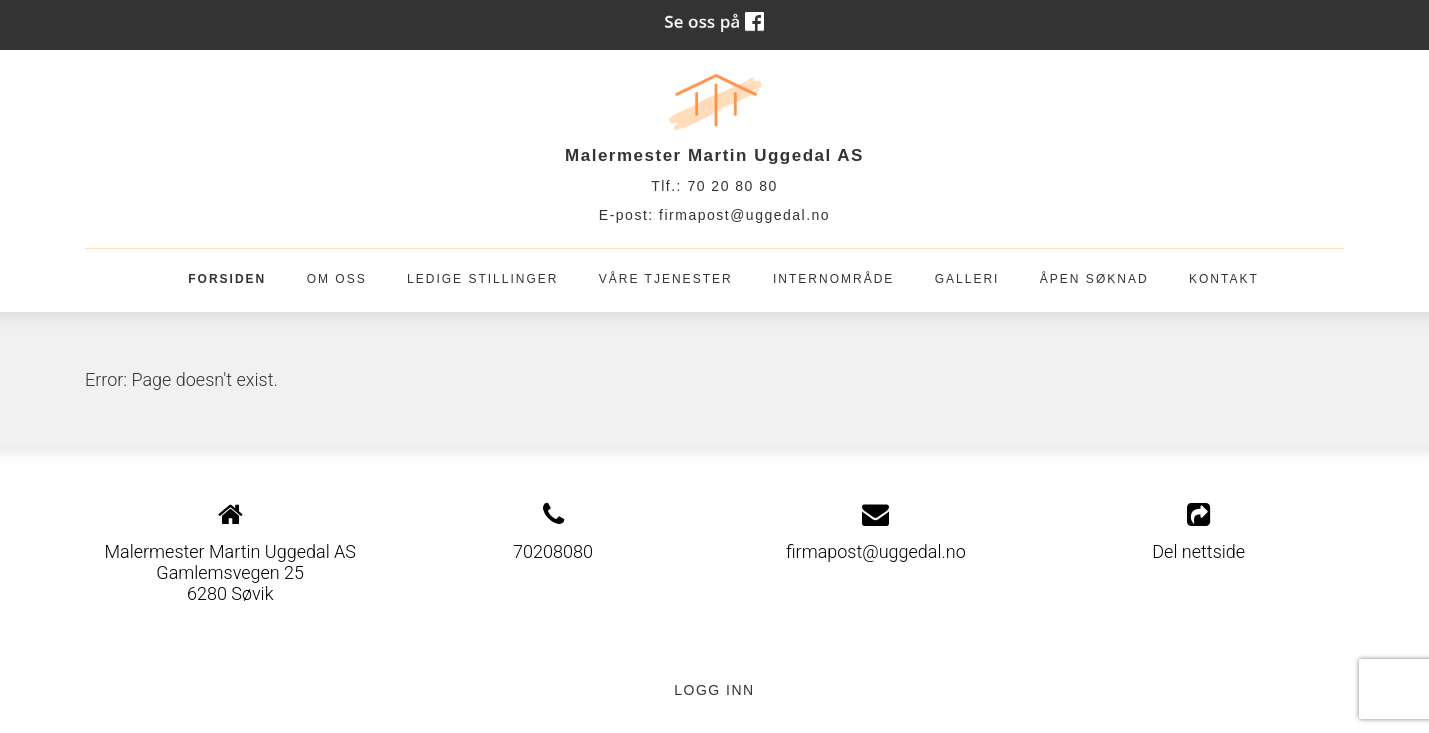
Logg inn (714, 690)
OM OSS (337, 279)
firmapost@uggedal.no (744, 215)
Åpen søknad (1094, 279)
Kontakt (1224, 279)
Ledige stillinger (482, 279)
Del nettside (1198, 532)
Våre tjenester (666, 279)
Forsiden (227, 279)
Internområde (833, 279)
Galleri (967, 279)
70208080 (553, 551)
